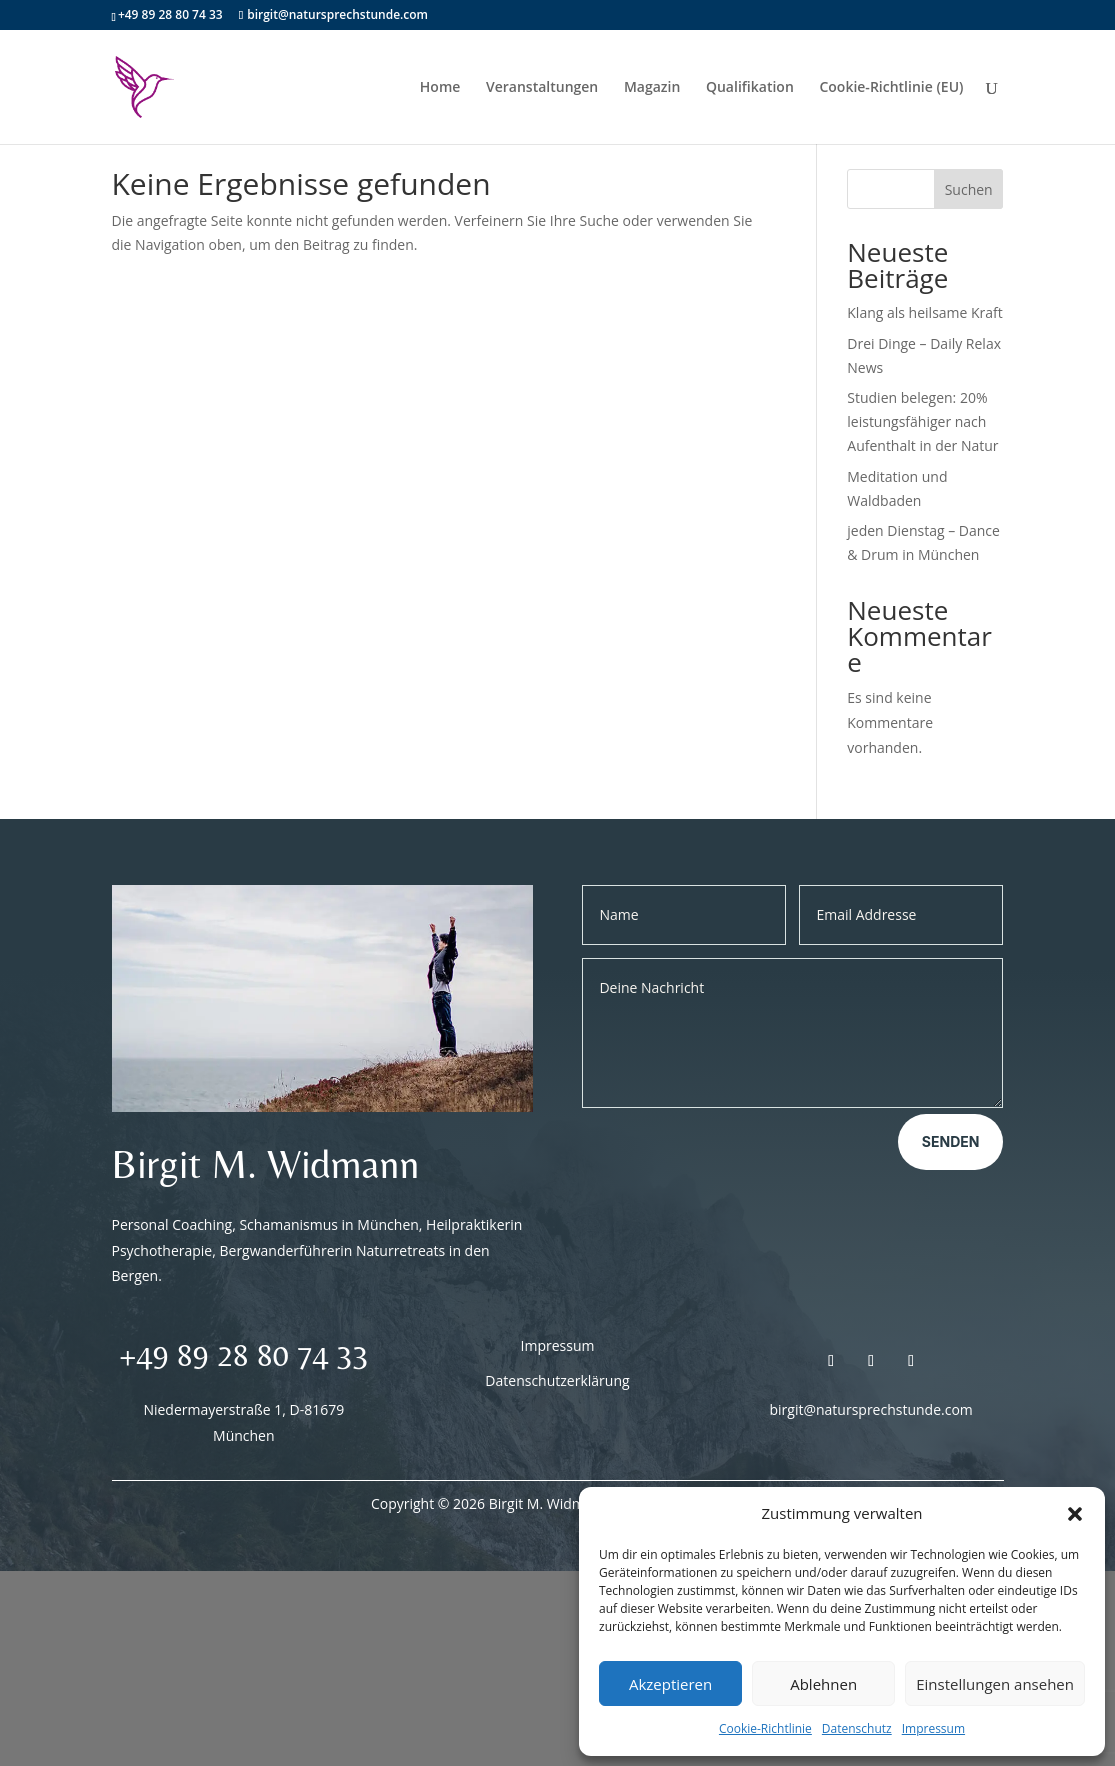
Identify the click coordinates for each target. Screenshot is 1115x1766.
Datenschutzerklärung (557, 1380)
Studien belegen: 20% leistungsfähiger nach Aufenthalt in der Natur (922, 421)
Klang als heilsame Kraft (925, 312)
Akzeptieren (670, 1684)
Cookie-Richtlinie (765, 1728)
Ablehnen (823, 1684)
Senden (951, 1141)
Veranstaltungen (542, 88)
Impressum (933, 1728)
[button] (1075, 1514)
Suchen (969, 189)
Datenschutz (857, 1728)
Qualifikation (750, 88)
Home (440, 88)
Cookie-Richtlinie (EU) (891, 88)
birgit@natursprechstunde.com (871, 1409)
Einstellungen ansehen (995, 1684)
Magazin (652, 88)
